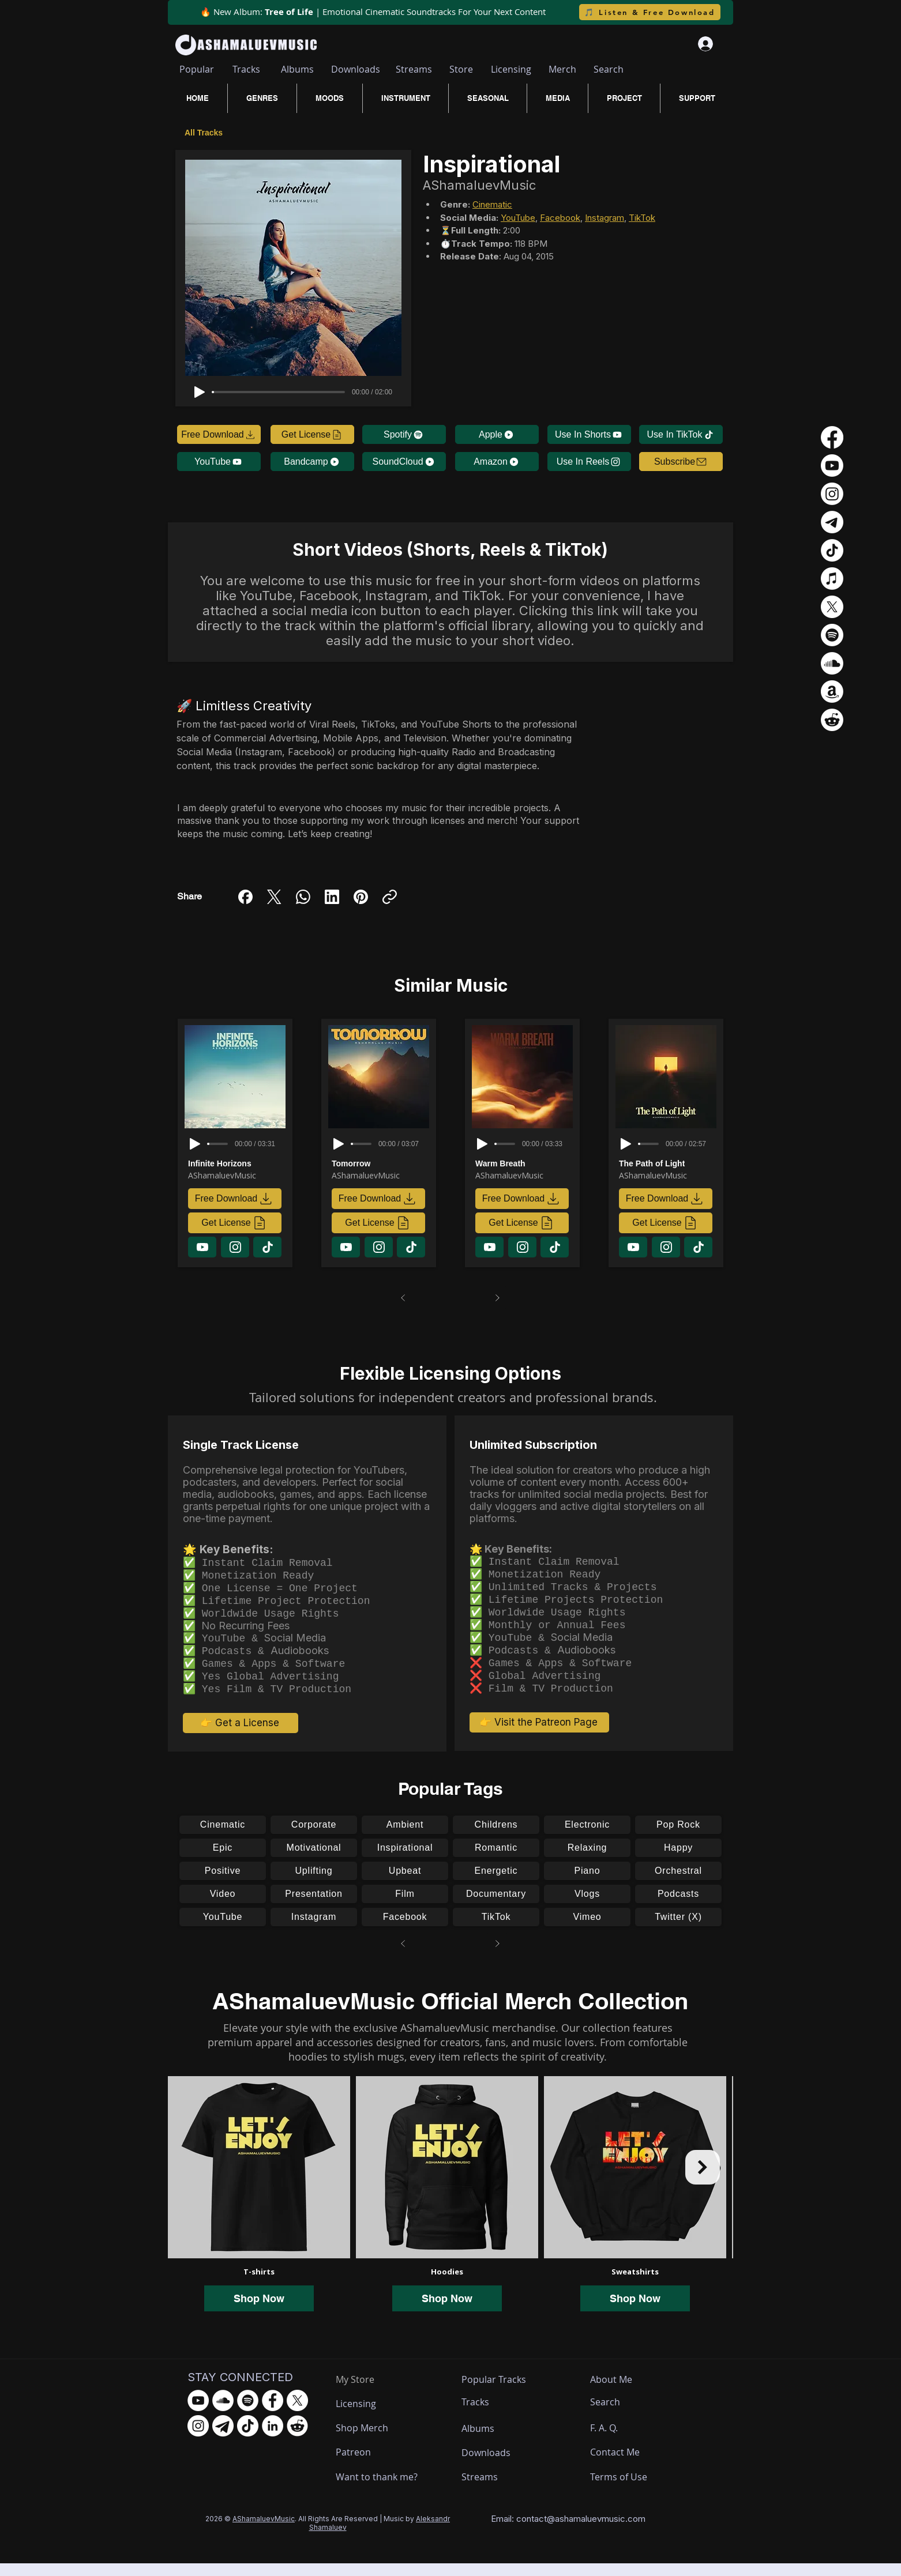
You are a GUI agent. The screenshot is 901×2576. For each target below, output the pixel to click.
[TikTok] (496, 1929)
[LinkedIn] (332, 897)
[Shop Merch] (378, 2440)
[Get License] (312, 434)
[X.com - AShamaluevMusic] (297, 2413)
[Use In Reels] (589, 461)
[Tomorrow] (381, 1163)
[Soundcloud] (832, 663)
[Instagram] (314, 1929)
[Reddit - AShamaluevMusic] (297, 2438)
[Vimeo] (587, 1929)
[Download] (202, 1247)
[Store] (461, 69)
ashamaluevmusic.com (600, 2531)
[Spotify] (404, 434)
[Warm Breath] (524, 1163)
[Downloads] (355, 69)
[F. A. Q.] (615, 2440)
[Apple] (497, 434)
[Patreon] (378, 2465)
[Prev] (403, 1297)
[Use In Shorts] (589, 434)
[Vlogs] (587, 1906)
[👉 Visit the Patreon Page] (539, 1735)
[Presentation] (314, 1906)
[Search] (608, 69)
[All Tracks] (205, 132)
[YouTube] (219, 461)
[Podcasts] (678, 1906)
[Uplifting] (314, 1883)
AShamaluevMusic (263, 2531)
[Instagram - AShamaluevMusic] (198, 2438)
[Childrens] (496, 1837)
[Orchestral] (678, 1883)
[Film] (405, 1906)
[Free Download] (219, 434)
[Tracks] (246, 69)
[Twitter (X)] (678, 1929)
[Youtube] (832, 465)
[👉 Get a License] (240, 1734)
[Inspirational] (405, 1860)
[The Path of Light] (668, 1163)
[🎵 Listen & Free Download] (649, 12)
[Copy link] (389, 897)
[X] (832, 607)
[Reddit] (832, 720)
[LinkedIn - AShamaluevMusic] (272, 2438)
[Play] (199, 392)
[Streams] (413, 69)
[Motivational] (314, 1860)
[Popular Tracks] (504, 2392)
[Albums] (297, 69)
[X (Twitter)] (274, 897)
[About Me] (613, 2392)
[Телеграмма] (832, 522)
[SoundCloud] (404, 461)
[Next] (497, 1297)
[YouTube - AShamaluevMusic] (198, 2413)
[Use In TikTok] (681, 434)
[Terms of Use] (632, 2489)
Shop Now (259, 2311)
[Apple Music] (832, 578)
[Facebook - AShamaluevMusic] (272, 2413)
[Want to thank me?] (378, 2489)
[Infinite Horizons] (237, 1163)
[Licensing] (511, 69)
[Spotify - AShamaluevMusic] (247, 2413)
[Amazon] (497, 461)
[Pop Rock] (678, 1837)
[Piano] (587, 1883)
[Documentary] (496, 1906)
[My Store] (364, 2392)
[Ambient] (405, 1837)
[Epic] (222, 1860)
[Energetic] (496, 1883)
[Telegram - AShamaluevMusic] (223, 2438)
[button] (681, 461)
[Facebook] (245, 897)
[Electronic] (587, 1837)
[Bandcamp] (312, 461)
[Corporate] (314, 1837)
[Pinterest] (361, 897)
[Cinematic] (222, 1837)
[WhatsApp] (303, 897)
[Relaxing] (587, 1860)
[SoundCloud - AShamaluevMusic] (223, 2413)
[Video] (222, 1906)
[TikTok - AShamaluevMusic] (247, 2438)
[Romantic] (496, 1860)
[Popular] (196, 69)
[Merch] (562, 69)
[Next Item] (702, 2180)
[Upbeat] (405, 1883)
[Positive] (222, 1883)
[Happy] (678, 1860)
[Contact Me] (620, 2465)
